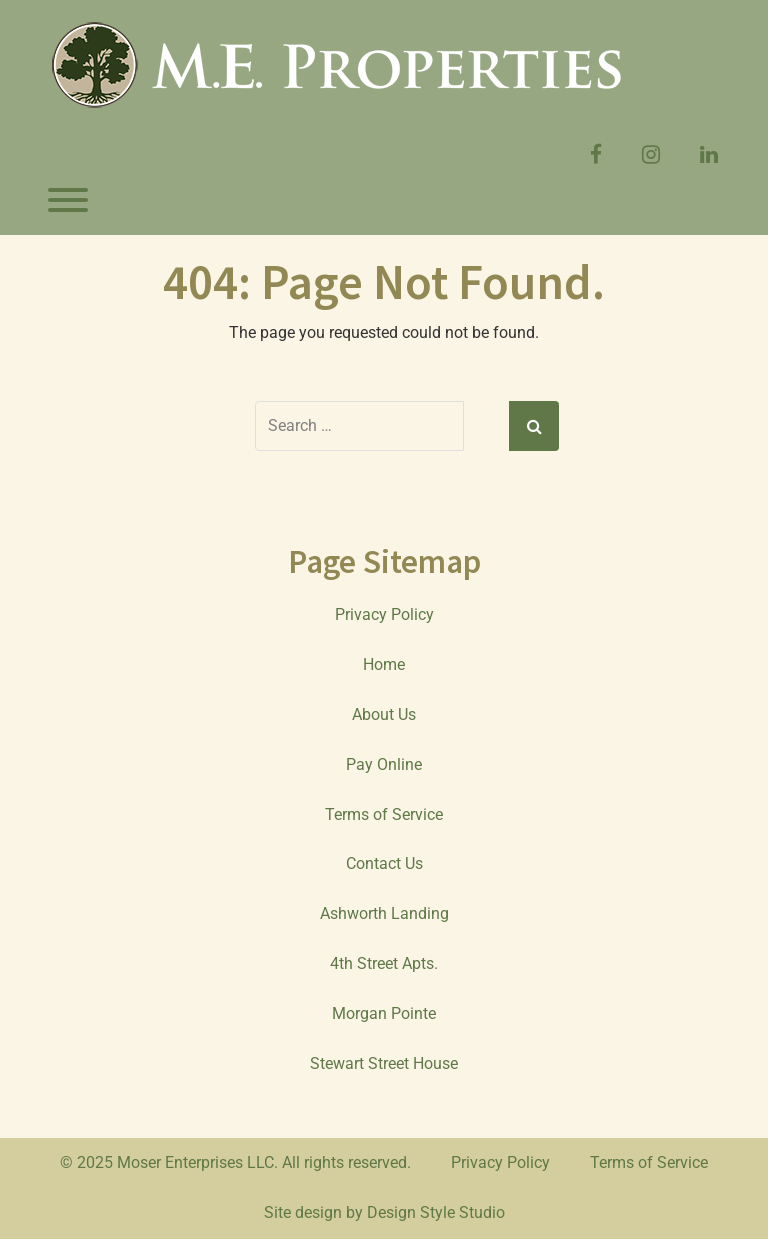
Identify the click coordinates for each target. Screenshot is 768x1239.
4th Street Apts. (384, 963)
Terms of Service (384, 814)
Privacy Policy (384, 614)
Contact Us (384, 863)
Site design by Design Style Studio (384, 1212)
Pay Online (384, 764)
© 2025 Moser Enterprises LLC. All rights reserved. (235, 1162)
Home (384, 664)
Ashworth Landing (384, 913)
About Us (384, 714)
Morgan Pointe (384, 1013)
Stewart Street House (384, 1063)
